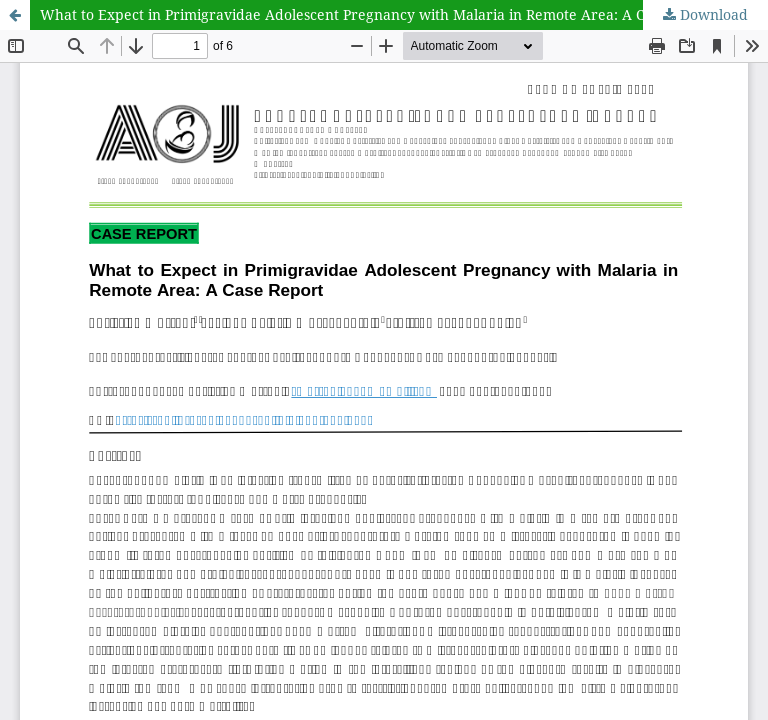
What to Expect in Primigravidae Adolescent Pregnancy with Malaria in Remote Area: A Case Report (378, 14)
